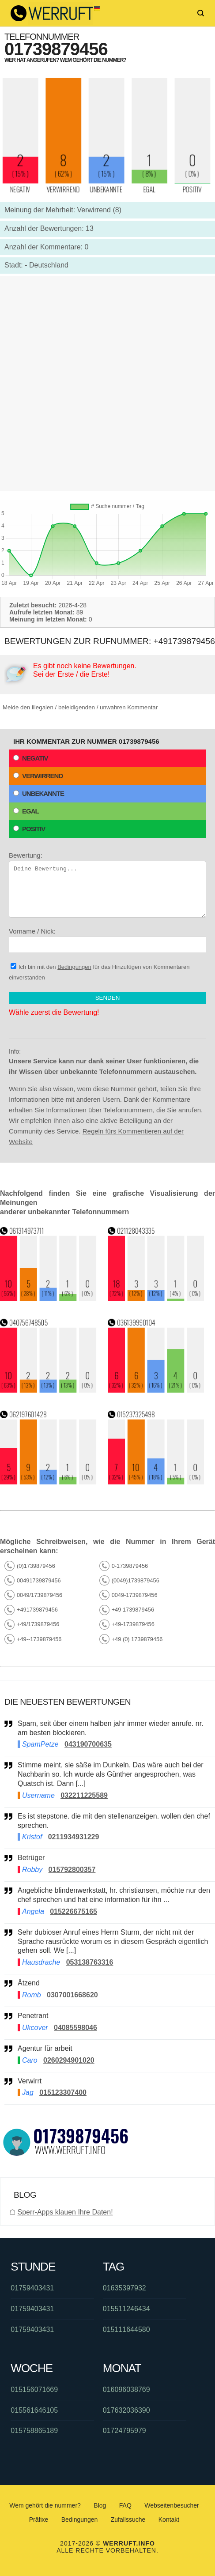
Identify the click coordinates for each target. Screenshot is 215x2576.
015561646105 (34, 2410)
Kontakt (168, 2519)
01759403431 (32, 2288)
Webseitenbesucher (171, 2505)
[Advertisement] (107, 383)
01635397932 (124, 2288)
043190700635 (88, 1744)
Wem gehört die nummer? (45, 2505)
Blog (100, 2505)
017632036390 (126, 2410)
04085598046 (75, 2027)
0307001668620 (72, 1995)
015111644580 (126, 2329)
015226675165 (73, 1911)
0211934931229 (73, 1837)
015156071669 (34, 2389)
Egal (26, 811)
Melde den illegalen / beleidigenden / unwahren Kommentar (80, 707)
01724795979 (124, 2430)
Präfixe (39, 2519)
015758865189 (34, 2430)
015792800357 (72, 1869)
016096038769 (126, 2389)
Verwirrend (38, 776)
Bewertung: (107, 884)
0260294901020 (68, 2060)
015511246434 (126, 2308)
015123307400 (63, 2092)
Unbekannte (38, 793)
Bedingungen (74, 967)
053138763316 (89, 1962)
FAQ (125, 2505)
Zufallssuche (128, 2519)
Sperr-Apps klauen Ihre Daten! (65, 2212)
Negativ (30, 758)
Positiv (29, 828)
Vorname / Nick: (107, 940)
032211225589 (84, 1795)
